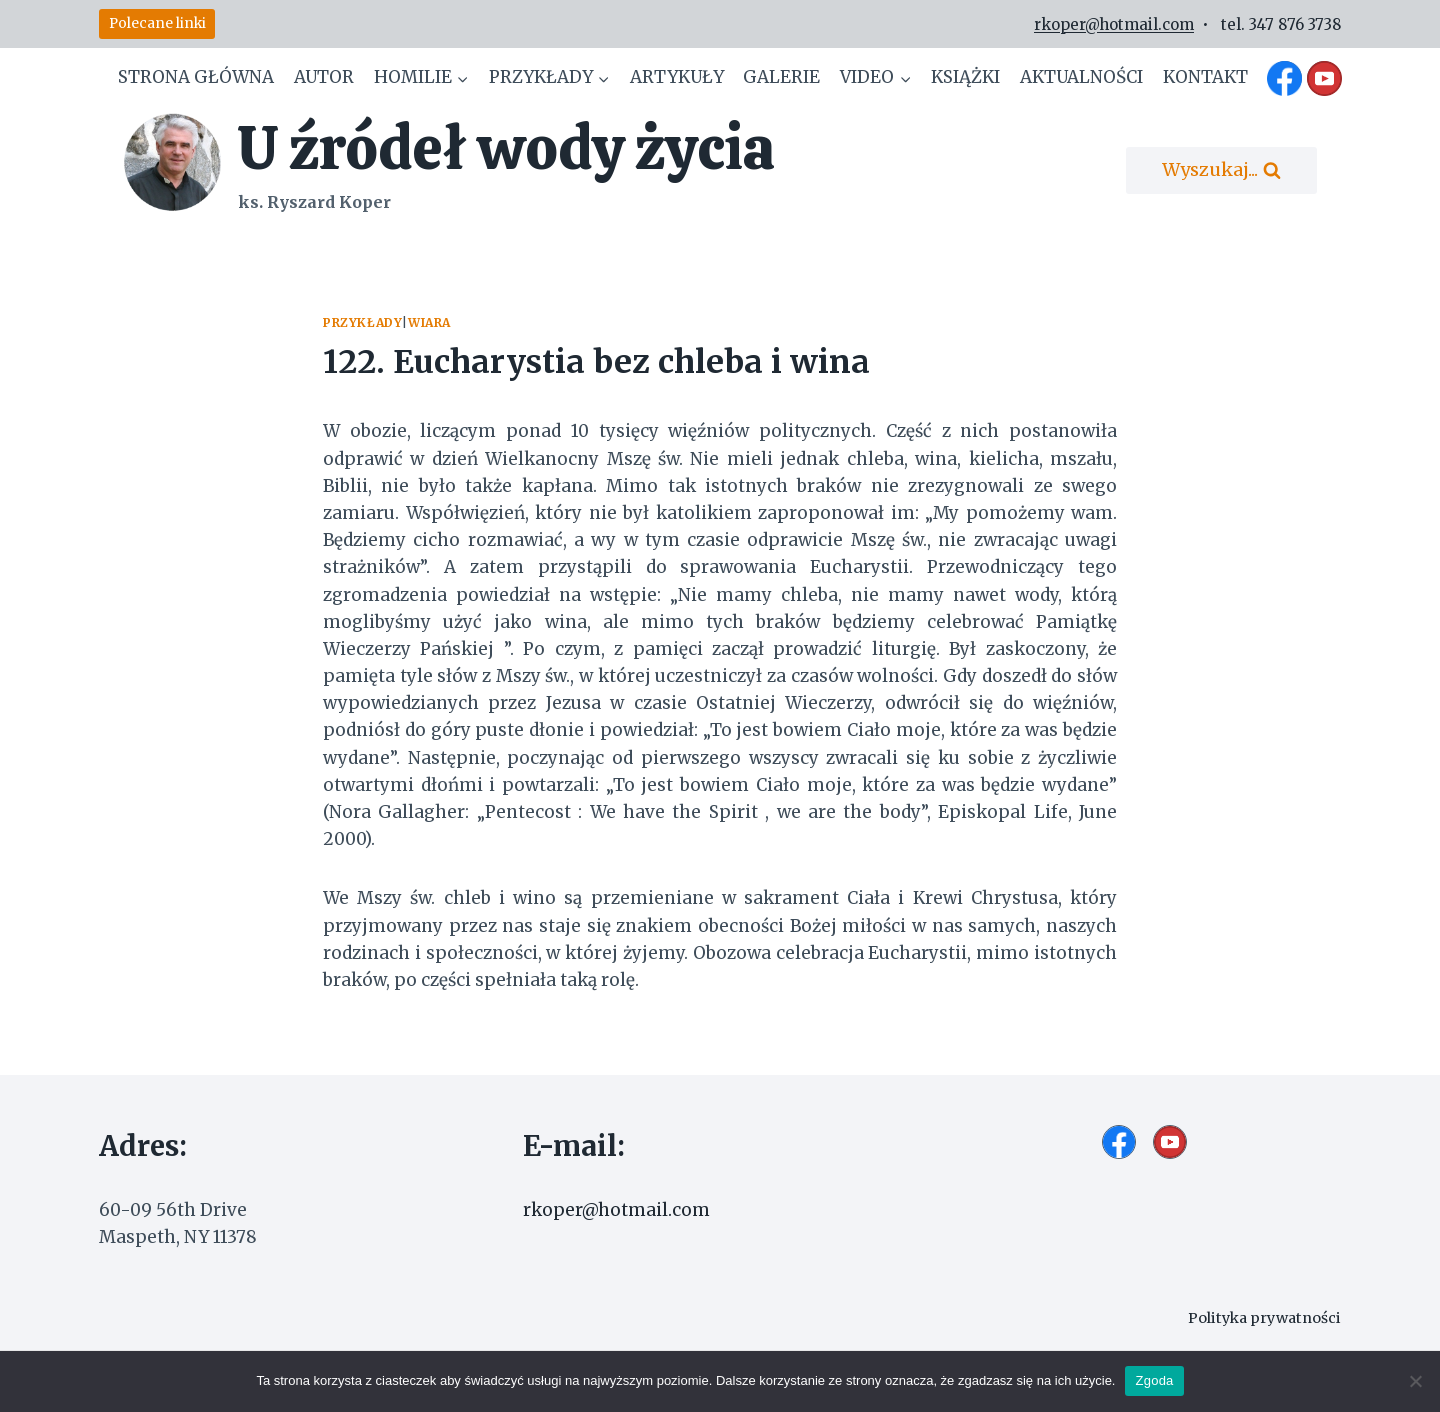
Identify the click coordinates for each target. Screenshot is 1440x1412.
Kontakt (1205, 77)
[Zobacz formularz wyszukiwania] (1221, 170)
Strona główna (196, 77)
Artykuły (677, 77)
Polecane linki (157, 23)
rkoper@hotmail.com (1114, 24)
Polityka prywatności (1263, 1318)
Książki (965, 77)
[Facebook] (1285, 78)
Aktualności (1081, 77)
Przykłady (362, 322)
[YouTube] (1324, 78)
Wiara (429, 322)
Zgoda (1154, 1380)
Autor (324, 77)
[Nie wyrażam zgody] (1415, 1381)
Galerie (781, 77)
